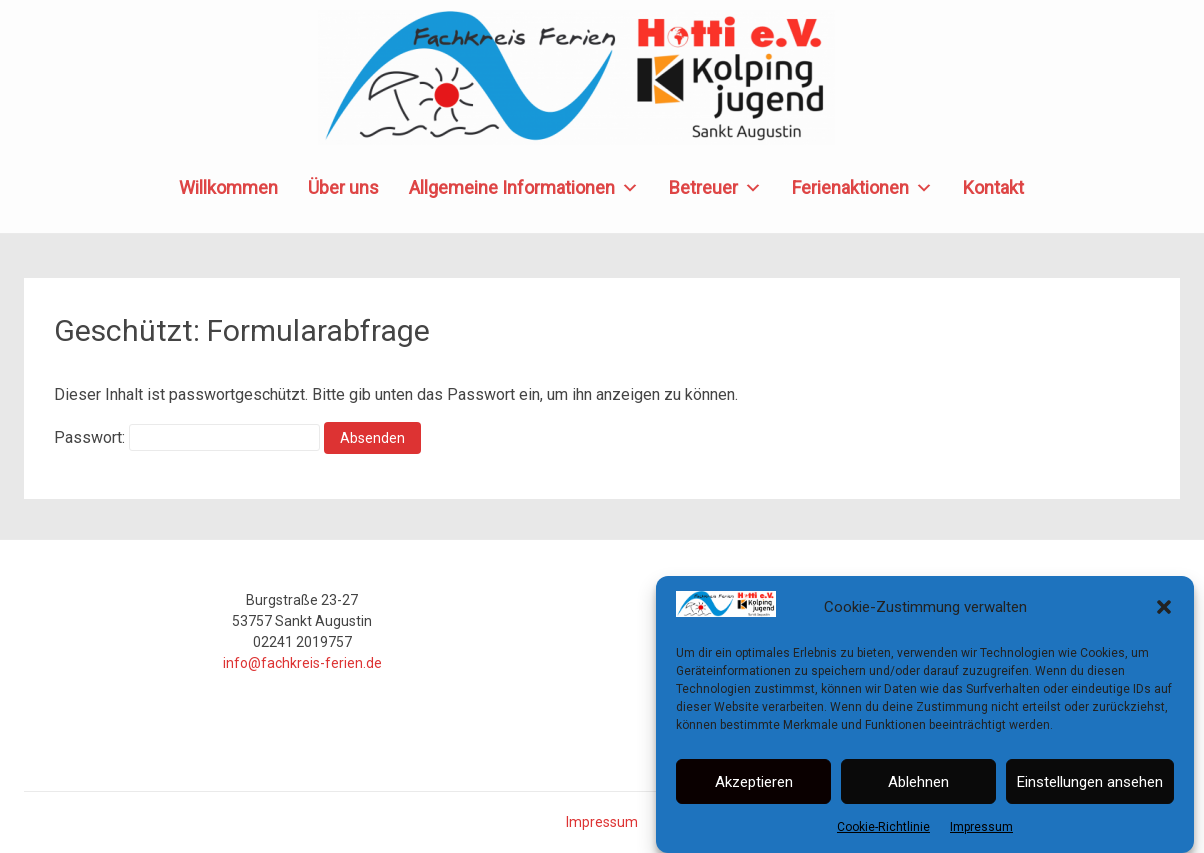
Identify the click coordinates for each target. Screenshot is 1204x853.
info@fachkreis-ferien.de (302, 663)
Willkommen (228, 187)
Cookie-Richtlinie (883, 828)
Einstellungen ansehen (1090, 782)
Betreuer (715, 187)
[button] (1164, 608)
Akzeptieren (754, 782)
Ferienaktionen (862, 187)
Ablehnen (918, 782)
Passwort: (187, 437)
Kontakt (993, 187)
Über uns (343, 187)
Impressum (981, 828)
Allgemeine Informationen (524, 187)
